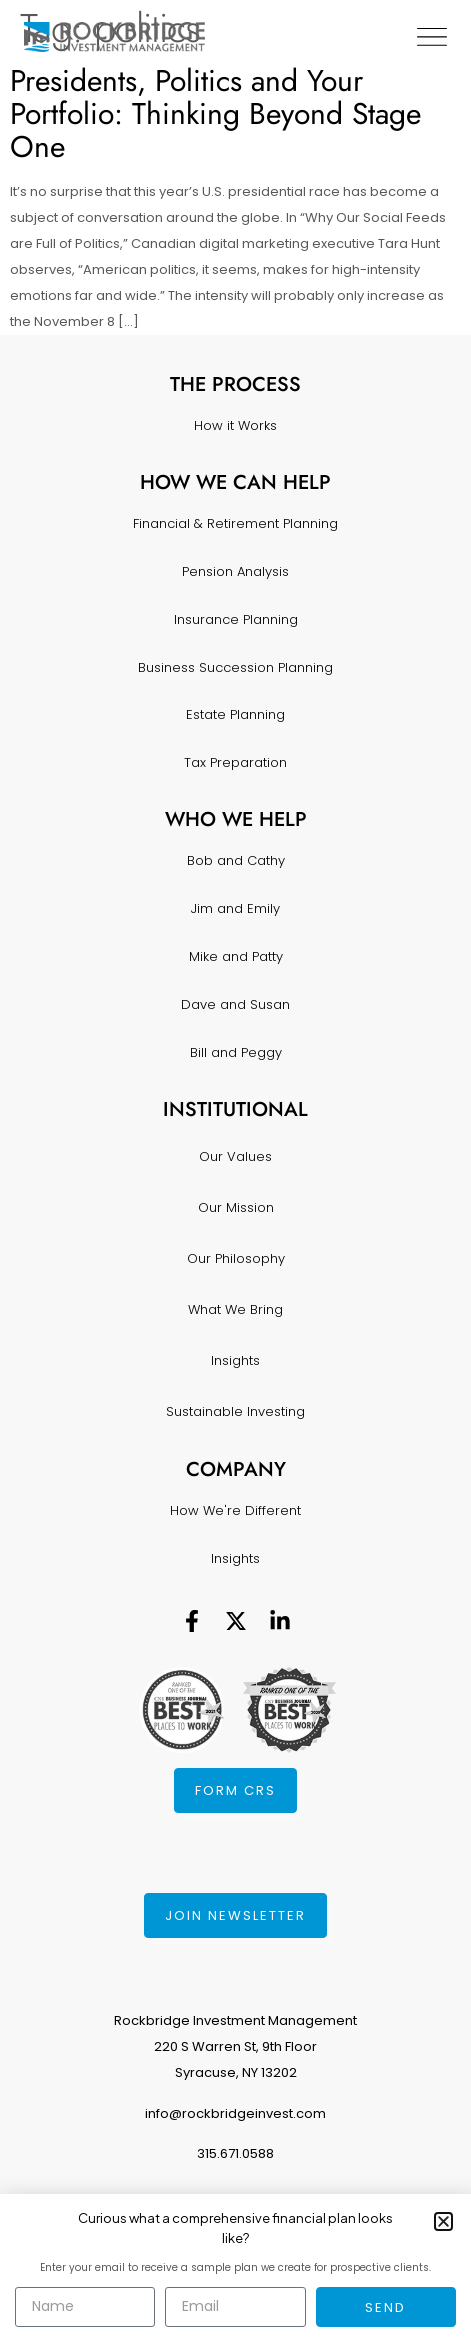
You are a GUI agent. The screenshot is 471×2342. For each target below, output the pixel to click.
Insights (235, 1360)
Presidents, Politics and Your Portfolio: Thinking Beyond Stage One (215, 113)
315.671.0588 (235, 2153)
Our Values (235, 1156)
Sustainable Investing (235, 1411)
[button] (443, 2221)
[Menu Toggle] (432, 37)
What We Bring (235, 1309)
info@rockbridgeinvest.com (235, 2113)
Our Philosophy (236, 1258)
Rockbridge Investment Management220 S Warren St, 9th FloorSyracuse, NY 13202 (235, 2046)
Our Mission (236, 1207)
